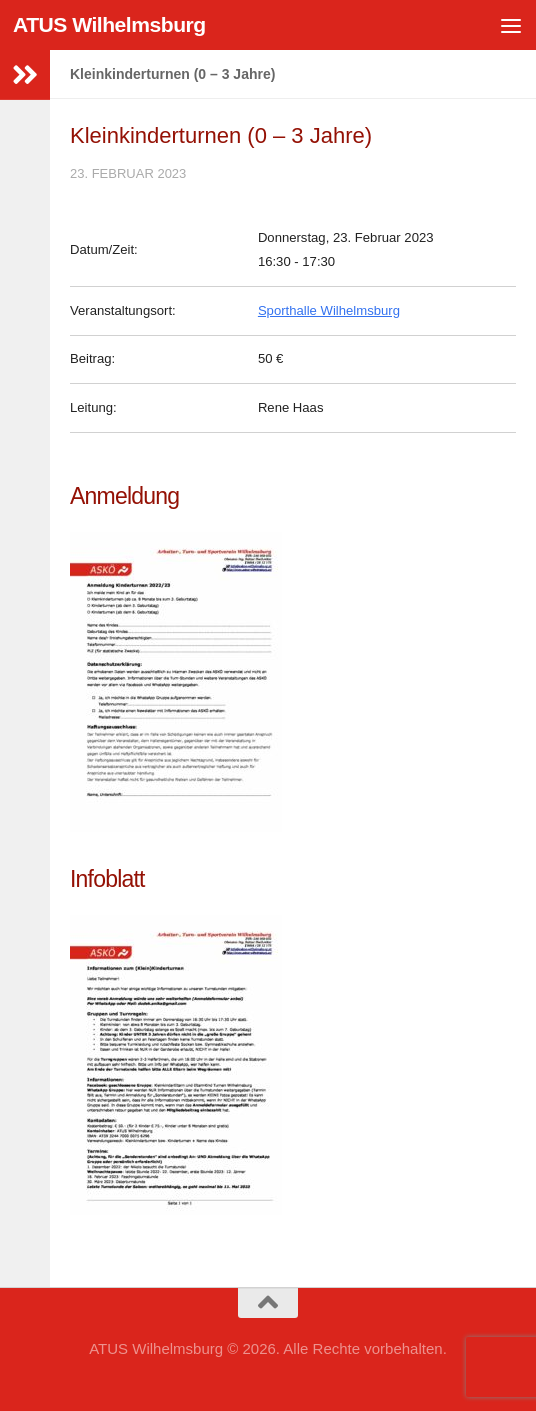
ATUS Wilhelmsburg (109, 24)
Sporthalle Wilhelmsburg (329, 310)
